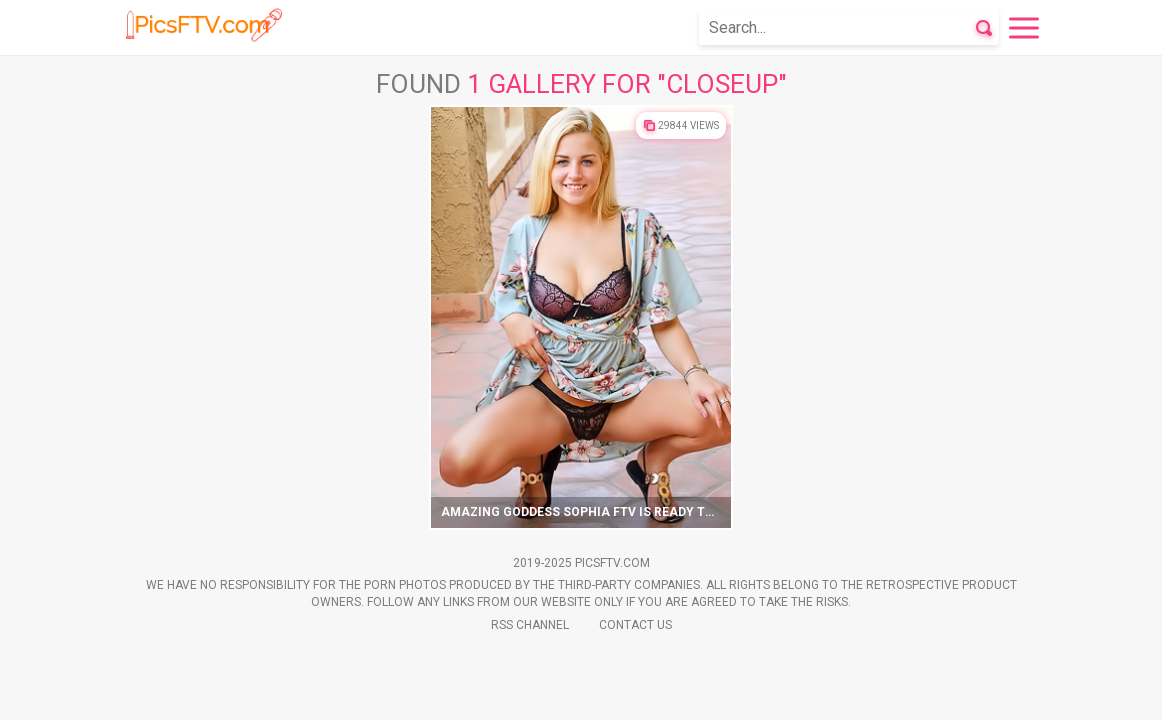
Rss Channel (530, 625)
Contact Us (635, 625)
